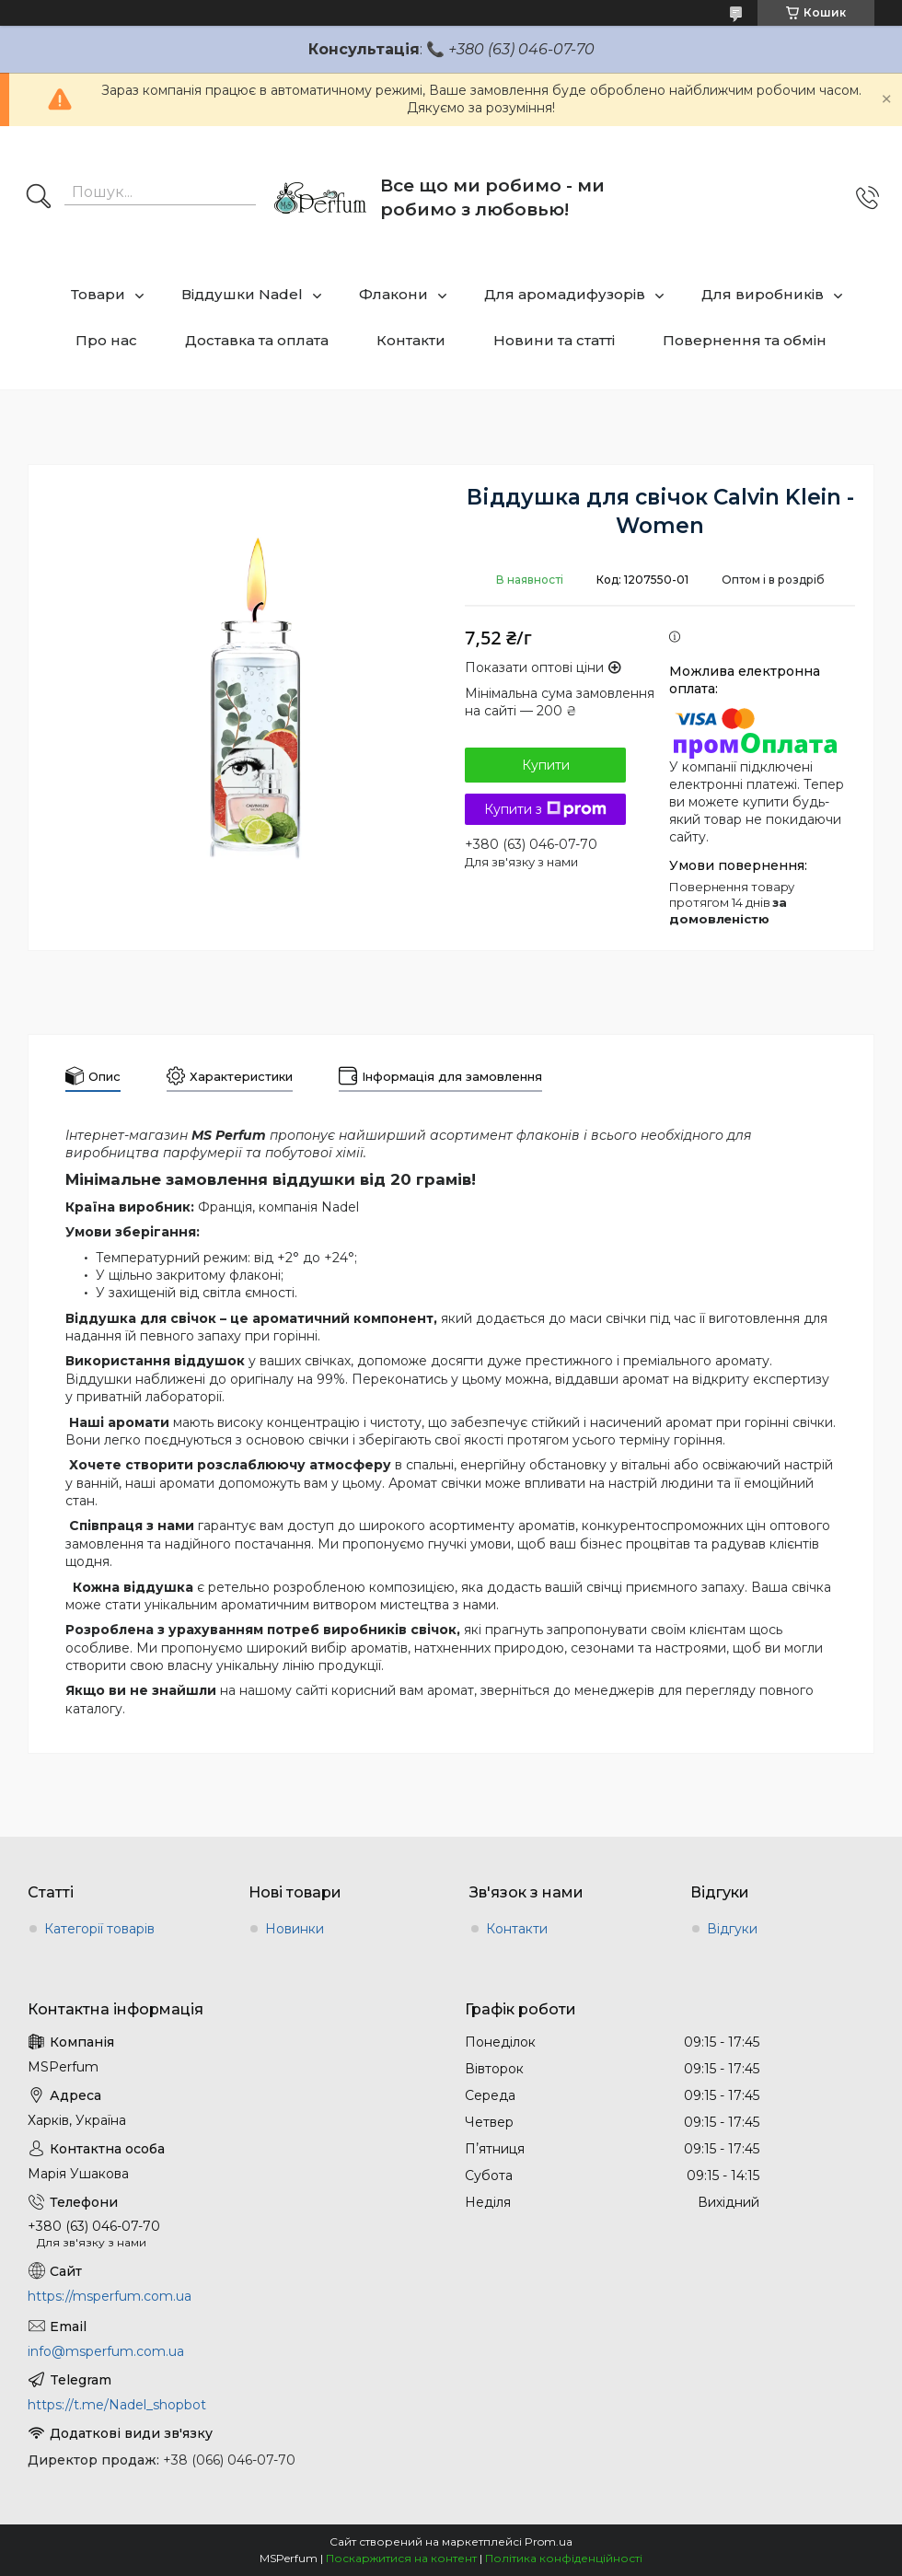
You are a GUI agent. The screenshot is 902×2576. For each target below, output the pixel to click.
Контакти (410, 340)
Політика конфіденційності (563, 2558)
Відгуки (732, 1928)
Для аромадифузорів (564, 294)
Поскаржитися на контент (401, 2558)
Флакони (393, 294)
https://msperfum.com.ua (109, 2296)
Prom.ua (548, 2541)
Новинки (294, 1928)
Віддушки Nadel (242, 294)
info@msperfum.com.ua (106, 2351)
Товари (98, 294)
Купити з (545, 809)
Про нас (106, 340)
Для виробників (762, 294)
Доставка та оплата (257, 340)
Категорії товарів (99, 1928)
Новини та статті (554, 340)
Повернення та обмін (745, 340)
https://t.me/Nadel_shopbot (117, 2404)
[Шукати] (38, 197)
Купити (546, 765)
